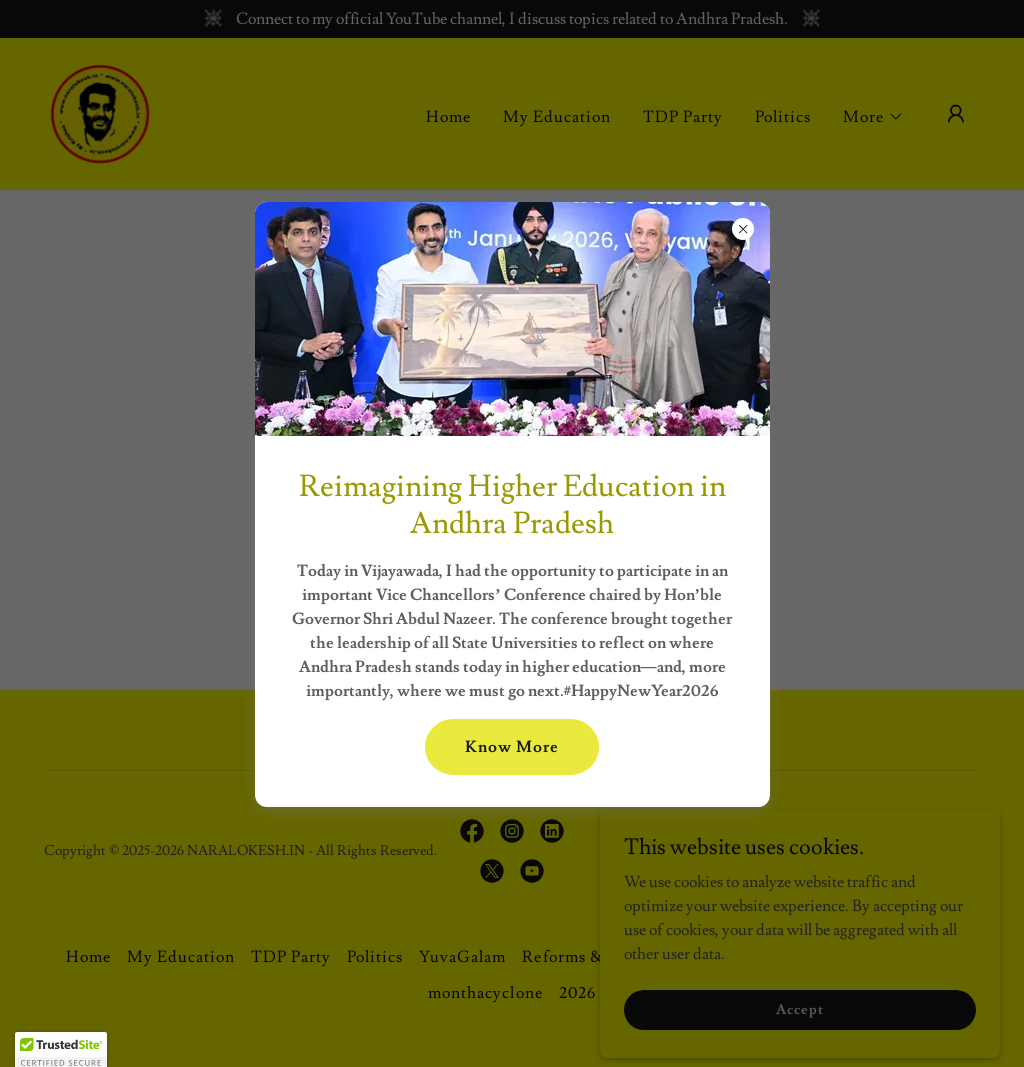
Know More (512, 747)
